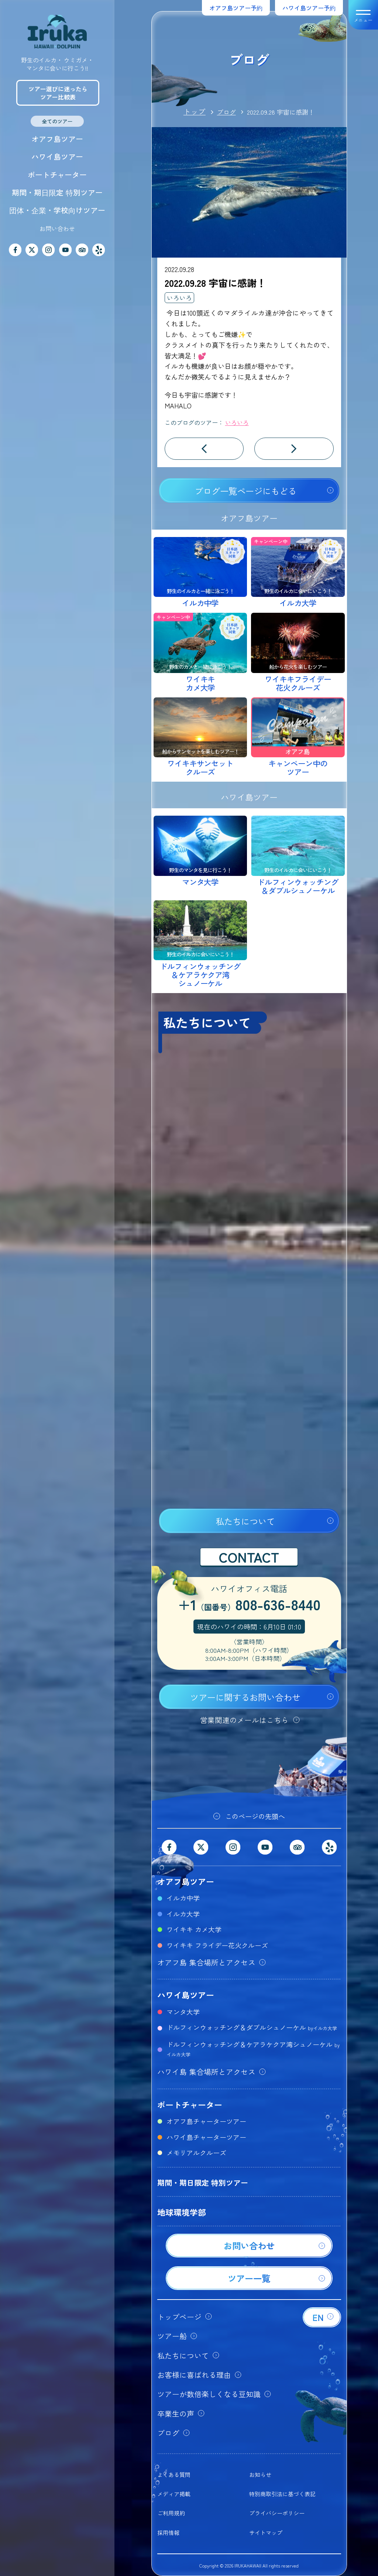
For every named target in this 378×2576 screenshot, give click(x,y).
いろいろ (179, 297)
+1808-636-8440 (249, 1605)
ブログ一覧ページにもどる (245, 491)
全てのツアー (57, 121)
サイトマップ (265, 2532)
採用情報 (168, 2532)
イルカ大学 (183, 1914)
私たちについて (245, 1521)
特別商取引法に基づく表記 (282, 2494)
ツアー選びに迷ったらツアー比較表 (57, 92)
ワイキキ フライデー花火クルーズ (217, 1945)
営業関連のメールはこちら (244, 1719)
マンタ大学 (183, 2011)
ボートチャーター (57, 174)
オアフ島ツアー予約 (235, 7)
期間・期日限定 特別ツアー (57, 192)
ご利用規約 (171, 2513)
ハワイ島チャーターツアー (206, 2137)
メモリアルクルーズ (196, 2152)
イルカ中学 (183, 1898)
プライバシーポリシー (277, 2513)
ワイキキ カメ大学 (193, 1929)
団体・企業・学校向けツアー (57, 210)
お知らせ (260, 2474)
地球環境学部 (181, 2212)
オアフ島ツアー (57, 138)
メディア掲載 (173, 2494)
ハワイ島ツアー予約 (309, 7)
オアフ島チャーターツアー (206, 2121)
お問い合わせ (57, 228)
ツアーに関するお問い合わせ (245, 1697)
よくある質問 (173, 2474)
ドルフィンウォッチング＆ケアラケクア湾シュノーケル (253, 2048)
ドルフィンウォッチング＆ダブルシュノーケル (251, 2027)
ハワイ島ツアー (57, 156)
